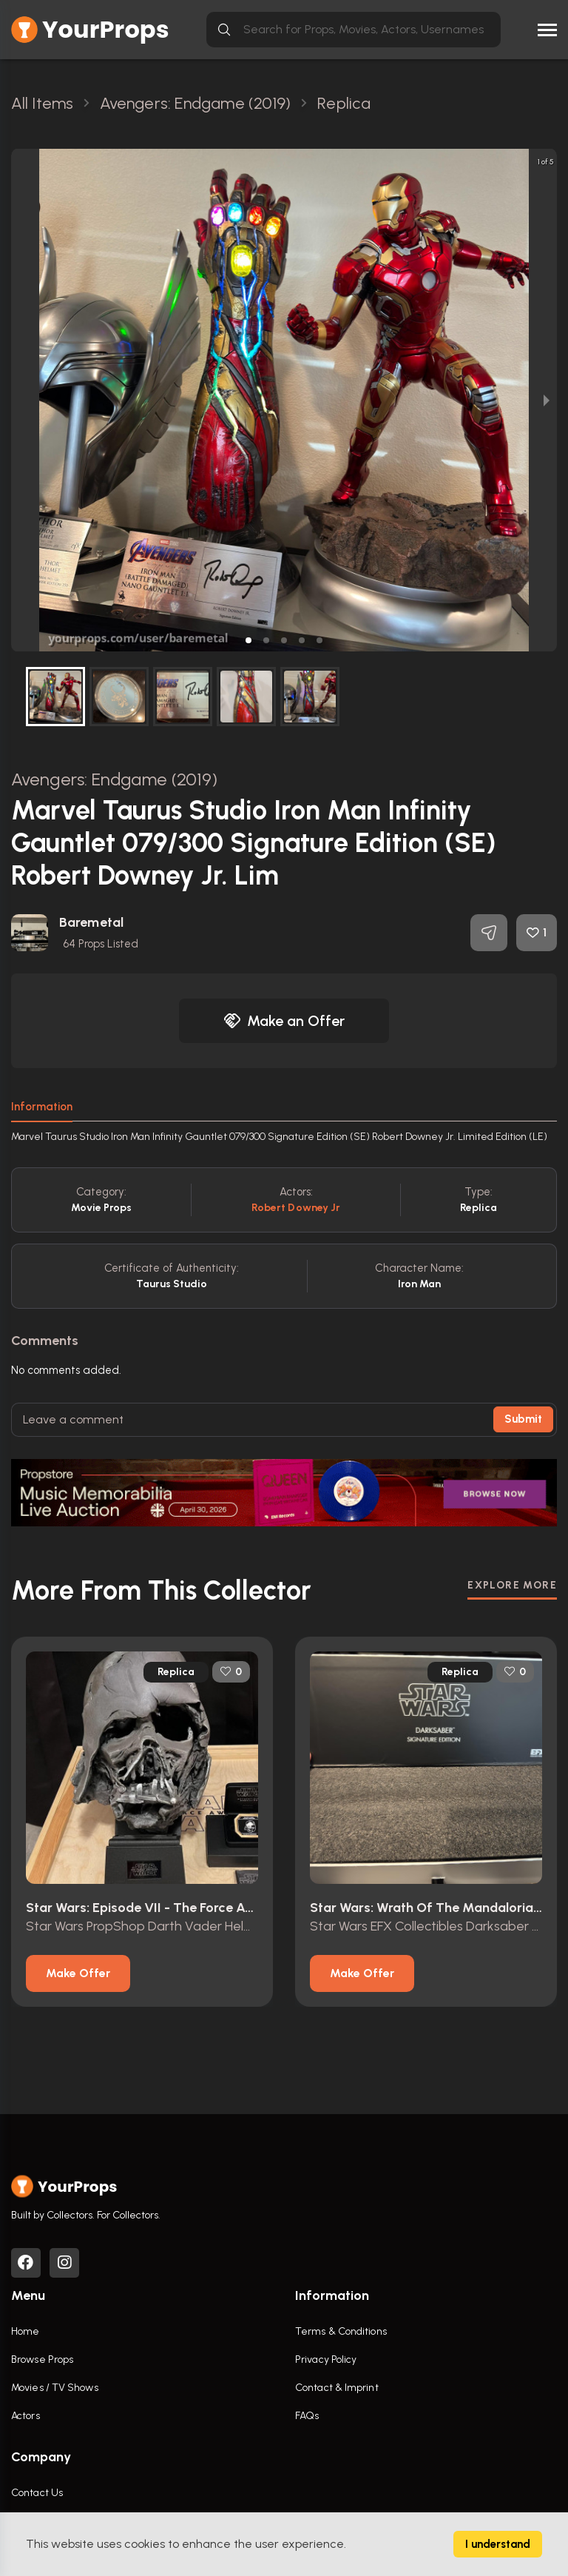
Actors (25, 2415)
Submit (523, 1419)
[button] (248, 640)
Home (25, 2331)
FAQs (307, 2415)
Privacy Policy (325, 2359)
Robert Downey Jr (296, 1207)
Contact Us (37, 2492)
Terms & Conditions (341, 2331)
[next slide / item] (546, 400)
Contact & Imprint (337, 2387)
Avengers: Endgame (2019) (114, 779)
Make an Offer (284, 1021)
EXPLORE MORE (512, 1585)
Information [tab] (41, 1106)
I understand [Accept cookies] (497, 2544)
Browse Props (42, 2359)
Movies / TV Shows (54, 2387)
